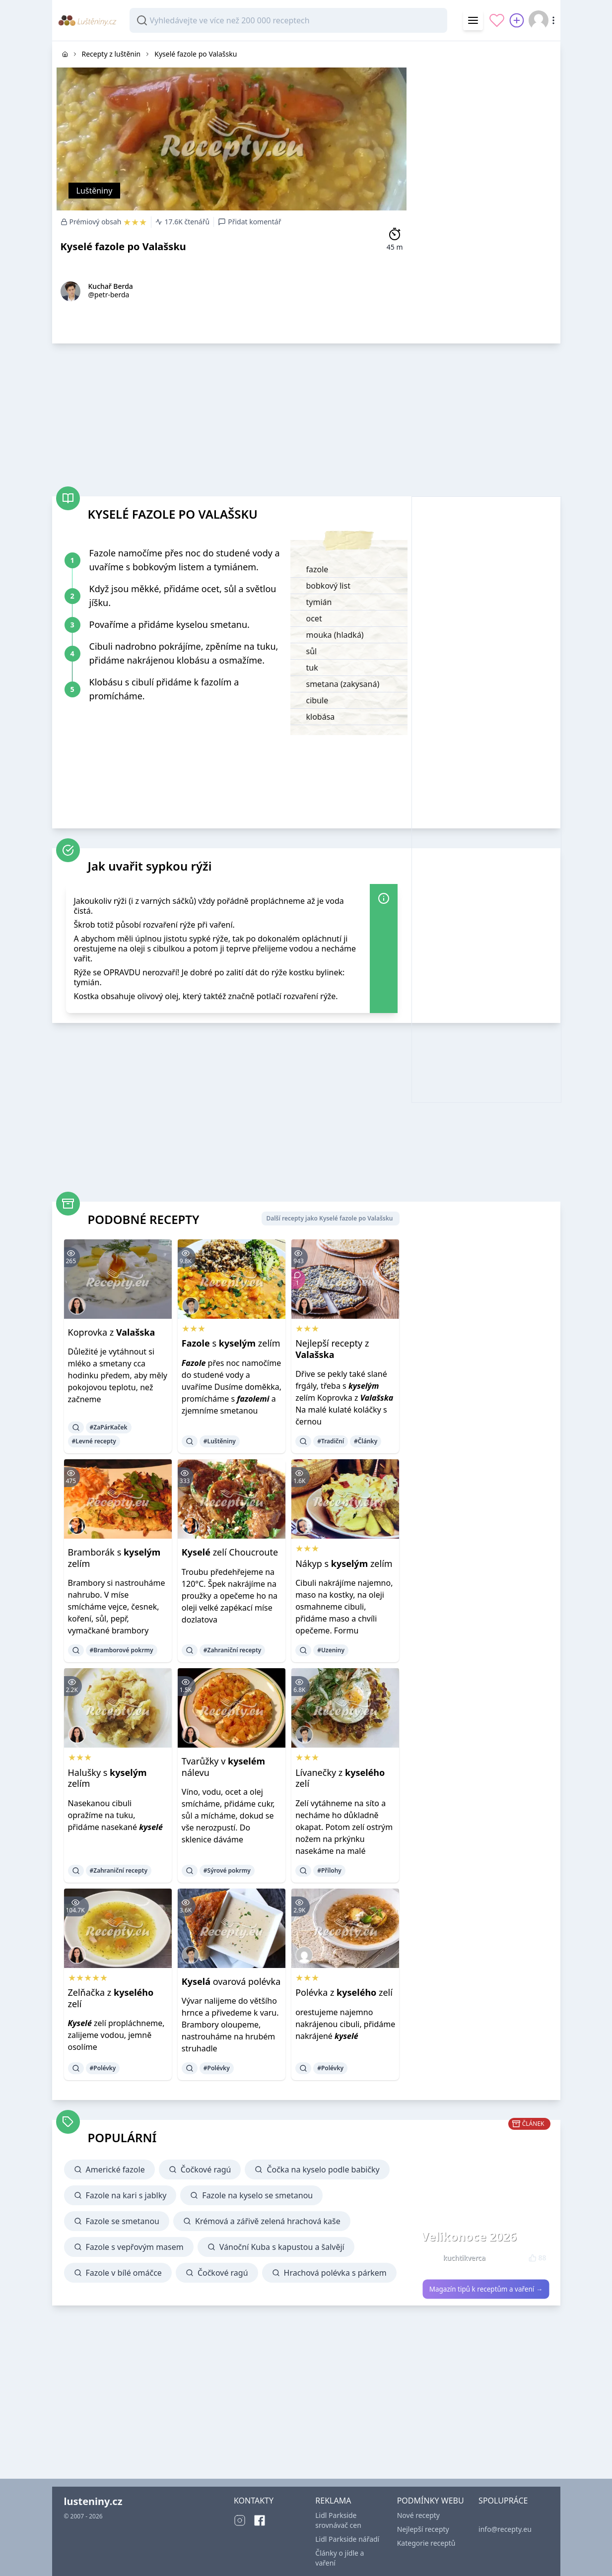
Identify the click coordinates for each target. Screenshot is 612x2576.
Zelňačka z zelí (111, 1998)
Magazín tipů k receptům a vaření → (486, 2289)
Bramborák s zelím (114, 1557)
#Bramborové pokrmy (121, 1650)
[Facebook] (260, 2520)
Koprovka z (111, 1332)
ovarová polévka (231, 1981)
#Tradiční (330, 1441)
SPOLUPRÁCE (503, 2500)
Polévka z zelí (344, 1992)
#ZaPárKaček (109, 1427)
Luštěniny (94, 190)
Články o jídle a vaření (339, 2558)
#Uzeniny (330, 1650)
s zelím (231, 1343)
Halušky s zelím (107, 1778)
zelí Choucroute (230, 1552)
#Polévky (103, 2068)
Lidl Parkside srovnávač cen (338, 2520)
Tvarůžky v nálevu (223, 1766)
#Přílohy (329, 1870)
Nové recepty (418, 2515)
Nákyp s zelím (343, 1563)
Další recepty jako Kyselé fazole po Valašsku (329, 1218)
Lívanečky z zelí (340, 1778)
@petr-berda (109, 294)
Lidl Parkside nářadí (347, 2539)
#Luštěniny (220, 1441)
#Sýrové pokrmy (227, 1870)
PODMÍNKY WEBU (430, 2500)
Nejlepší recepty (423, 2529)
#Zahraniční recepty (233, 1650)
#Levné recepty (94, 1441)
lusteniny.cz (93, 2501)
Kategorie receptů (426, 2543)
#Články (365, 1441)
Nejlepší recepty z (332, 1348)
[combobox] (288, 20)
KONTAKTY (253, 2500)
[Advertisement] (485, 190)
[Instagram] (240, 2520)
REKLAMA (333, 2500)
